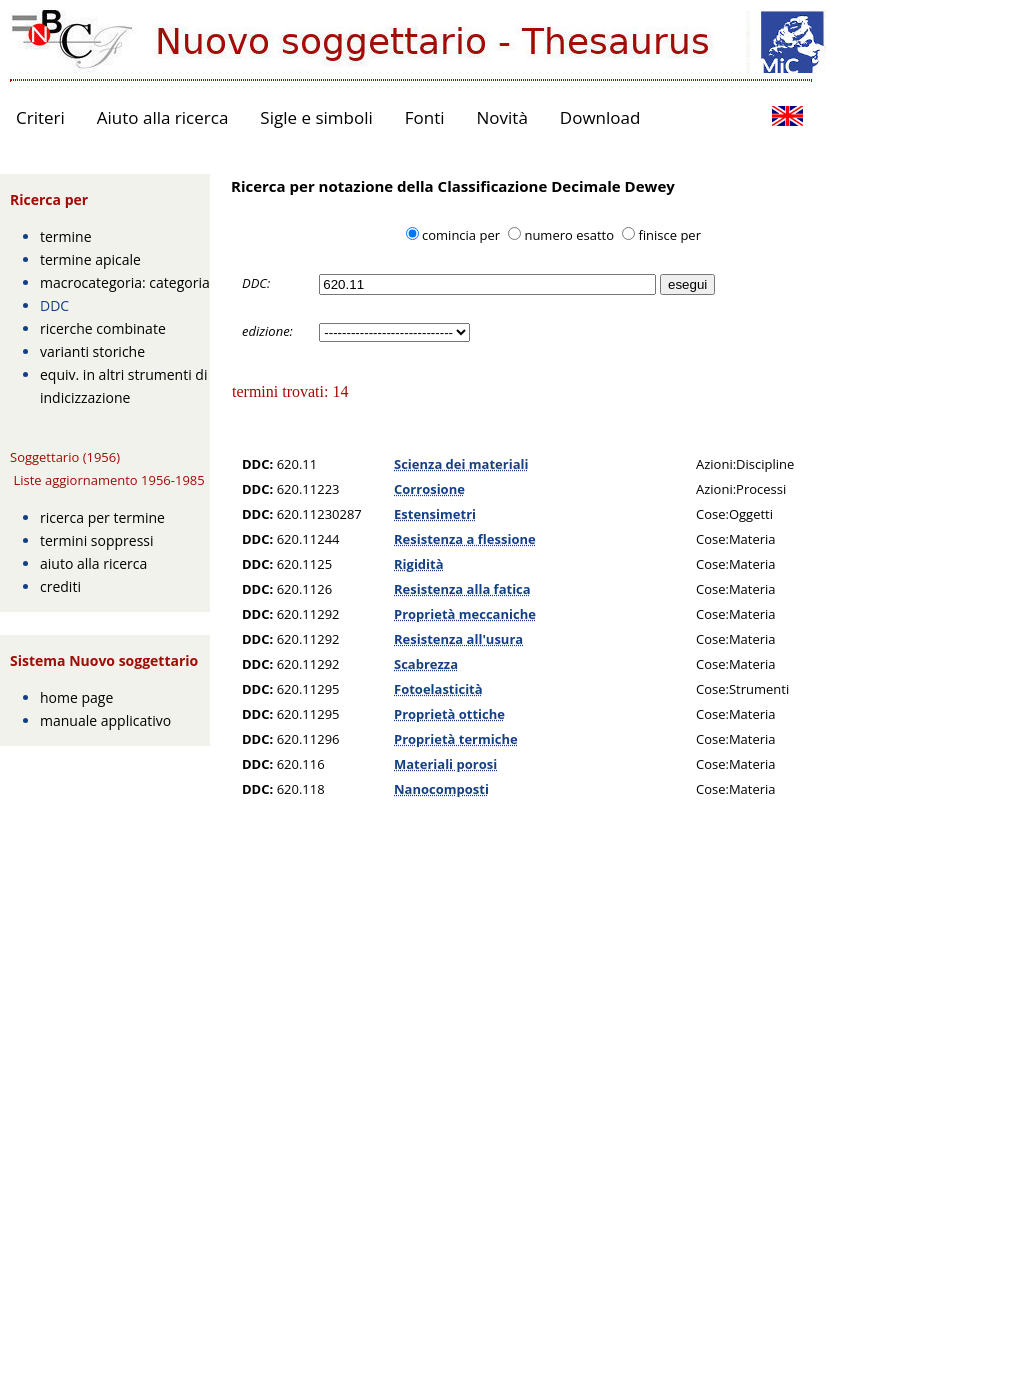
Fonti (425, 117)
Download (600, 117)
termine (66, 236)
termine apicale (90, 259)
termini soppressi (97, 540)
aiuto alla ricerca (93, 563)
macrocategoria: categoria (125, 282)
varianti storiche (92, 351)
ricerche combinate (103, 328)
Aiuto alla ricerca (163, 117)
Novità (502, 117)
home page (76, 697)
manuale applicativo (105, 720)
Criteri (40, 117)
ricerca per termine (102, 517)
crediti (60, 586)
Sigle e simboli (316, 117)
